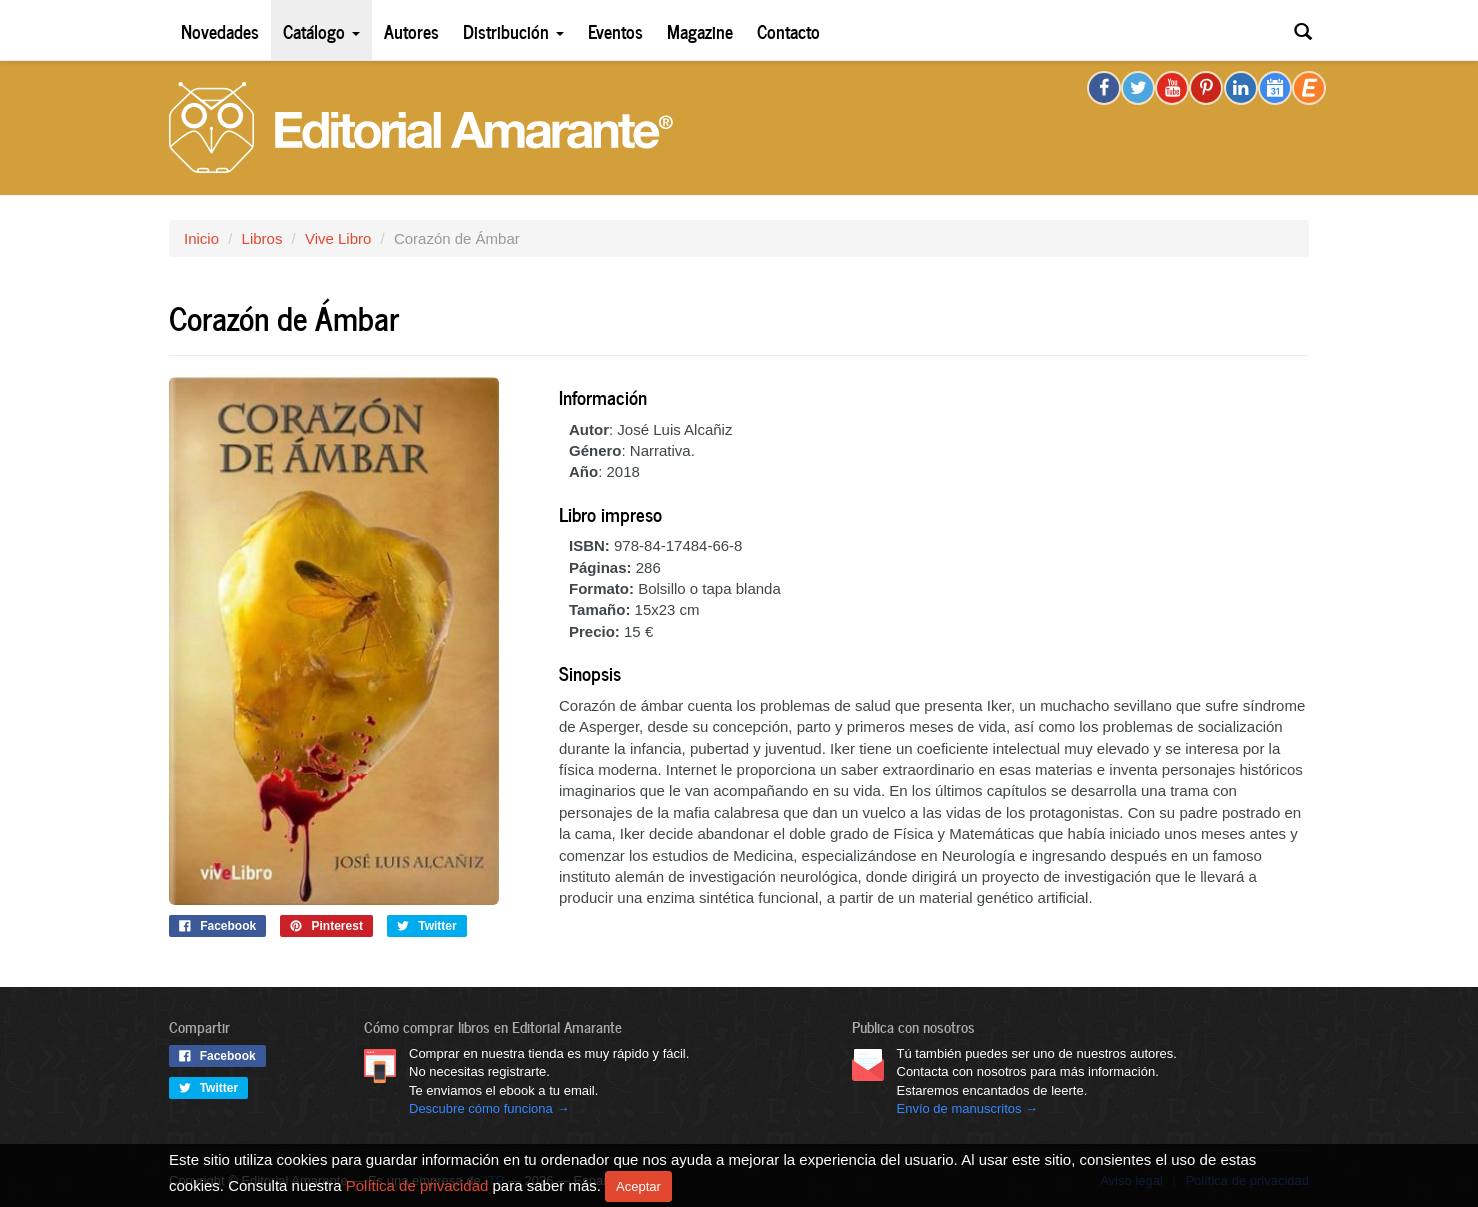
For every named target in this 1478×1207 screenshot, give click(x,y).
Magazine (700, 30)
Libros (262, 238)
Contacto (788, 30)
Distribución (513, 30)
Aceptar (638, 1186)
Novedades (220, 30)
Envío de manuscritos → (968, 1108)
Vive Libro (338, 238)
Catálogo (321, 30)
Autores (411, 30)
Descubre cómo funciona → (489, 1108)
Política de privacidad (417, 1184)
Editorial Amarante (421, 127)
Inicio (201, 238)
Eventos (615, 30)
